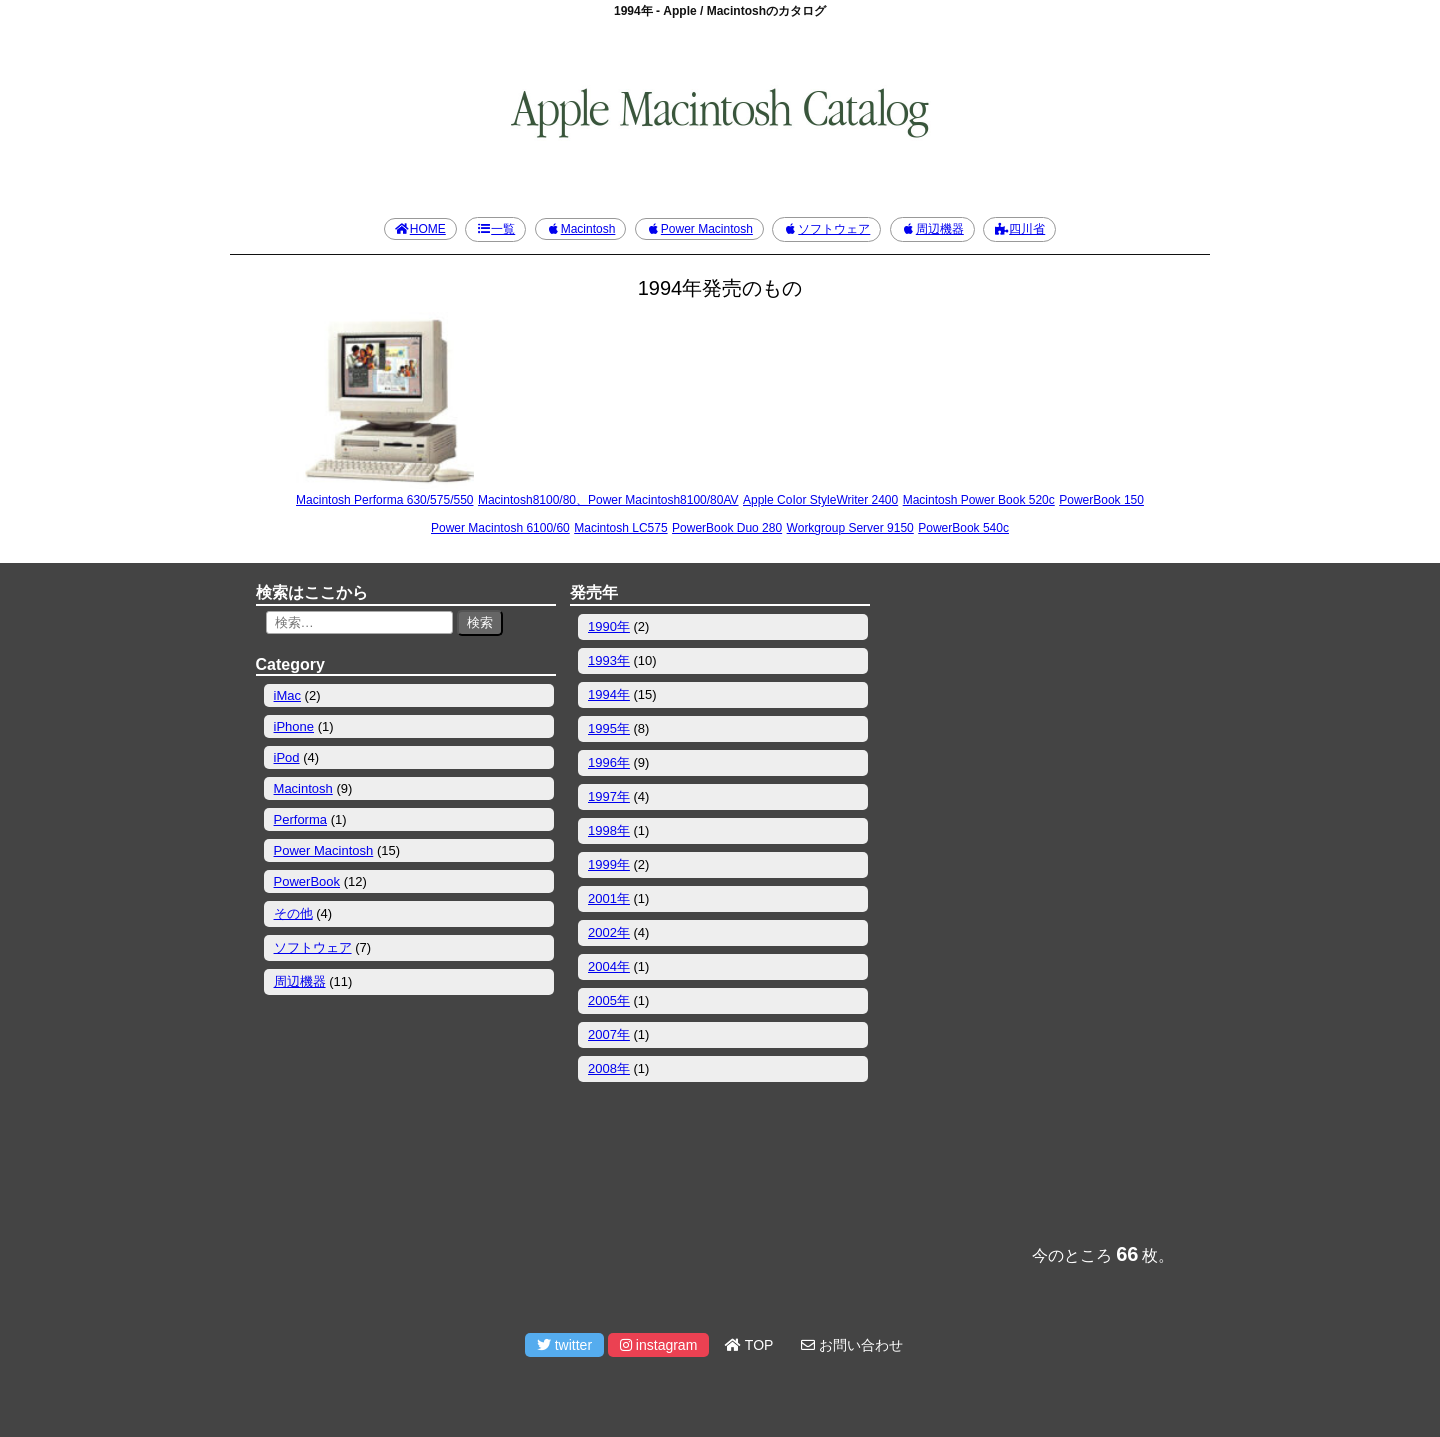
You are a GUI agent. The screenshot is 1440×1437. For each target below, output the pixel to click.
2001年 (609, 898)
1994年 (609, 694)
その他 (293, 913)
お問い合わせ (852, 1345)
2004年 (609, 966)
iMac (287, 695)
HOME (420, 229)
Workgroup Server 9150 (850, 528)
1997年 (609, 796)
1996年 (609, 762)
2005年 (609, 1000)
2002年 (609, 932)
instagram (658, 1345)
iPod (287, 757)
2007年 (609, 1034)
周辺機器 (932, 229)
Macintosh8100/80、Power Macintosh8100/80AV (608, 500)
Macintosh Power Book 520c (979, 500)
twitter (564, 1345)
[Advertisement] (1034, 903)
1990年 (609, 626)
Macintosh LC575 (620, 528)
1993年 (609, 660)
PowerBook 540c (963, 528)
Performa (300, 819)
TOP (749, 1345)
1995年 (609, 728)
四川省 (1019, 229)
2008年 (609, 1068)
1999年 (609, 864)
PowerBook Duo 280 (727, 528)
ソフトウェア (826, 229)
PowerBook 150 (1101, 500)
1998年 (609, 830)
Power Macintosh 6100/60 (500, 528)
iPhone (294, 726)
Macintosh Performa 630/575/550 (384, 500)
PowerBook (307, 881)
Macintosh (581, 229)
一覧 (495, 229)
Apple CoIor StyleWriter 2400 (820, 500)
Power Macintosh (699, 229)
